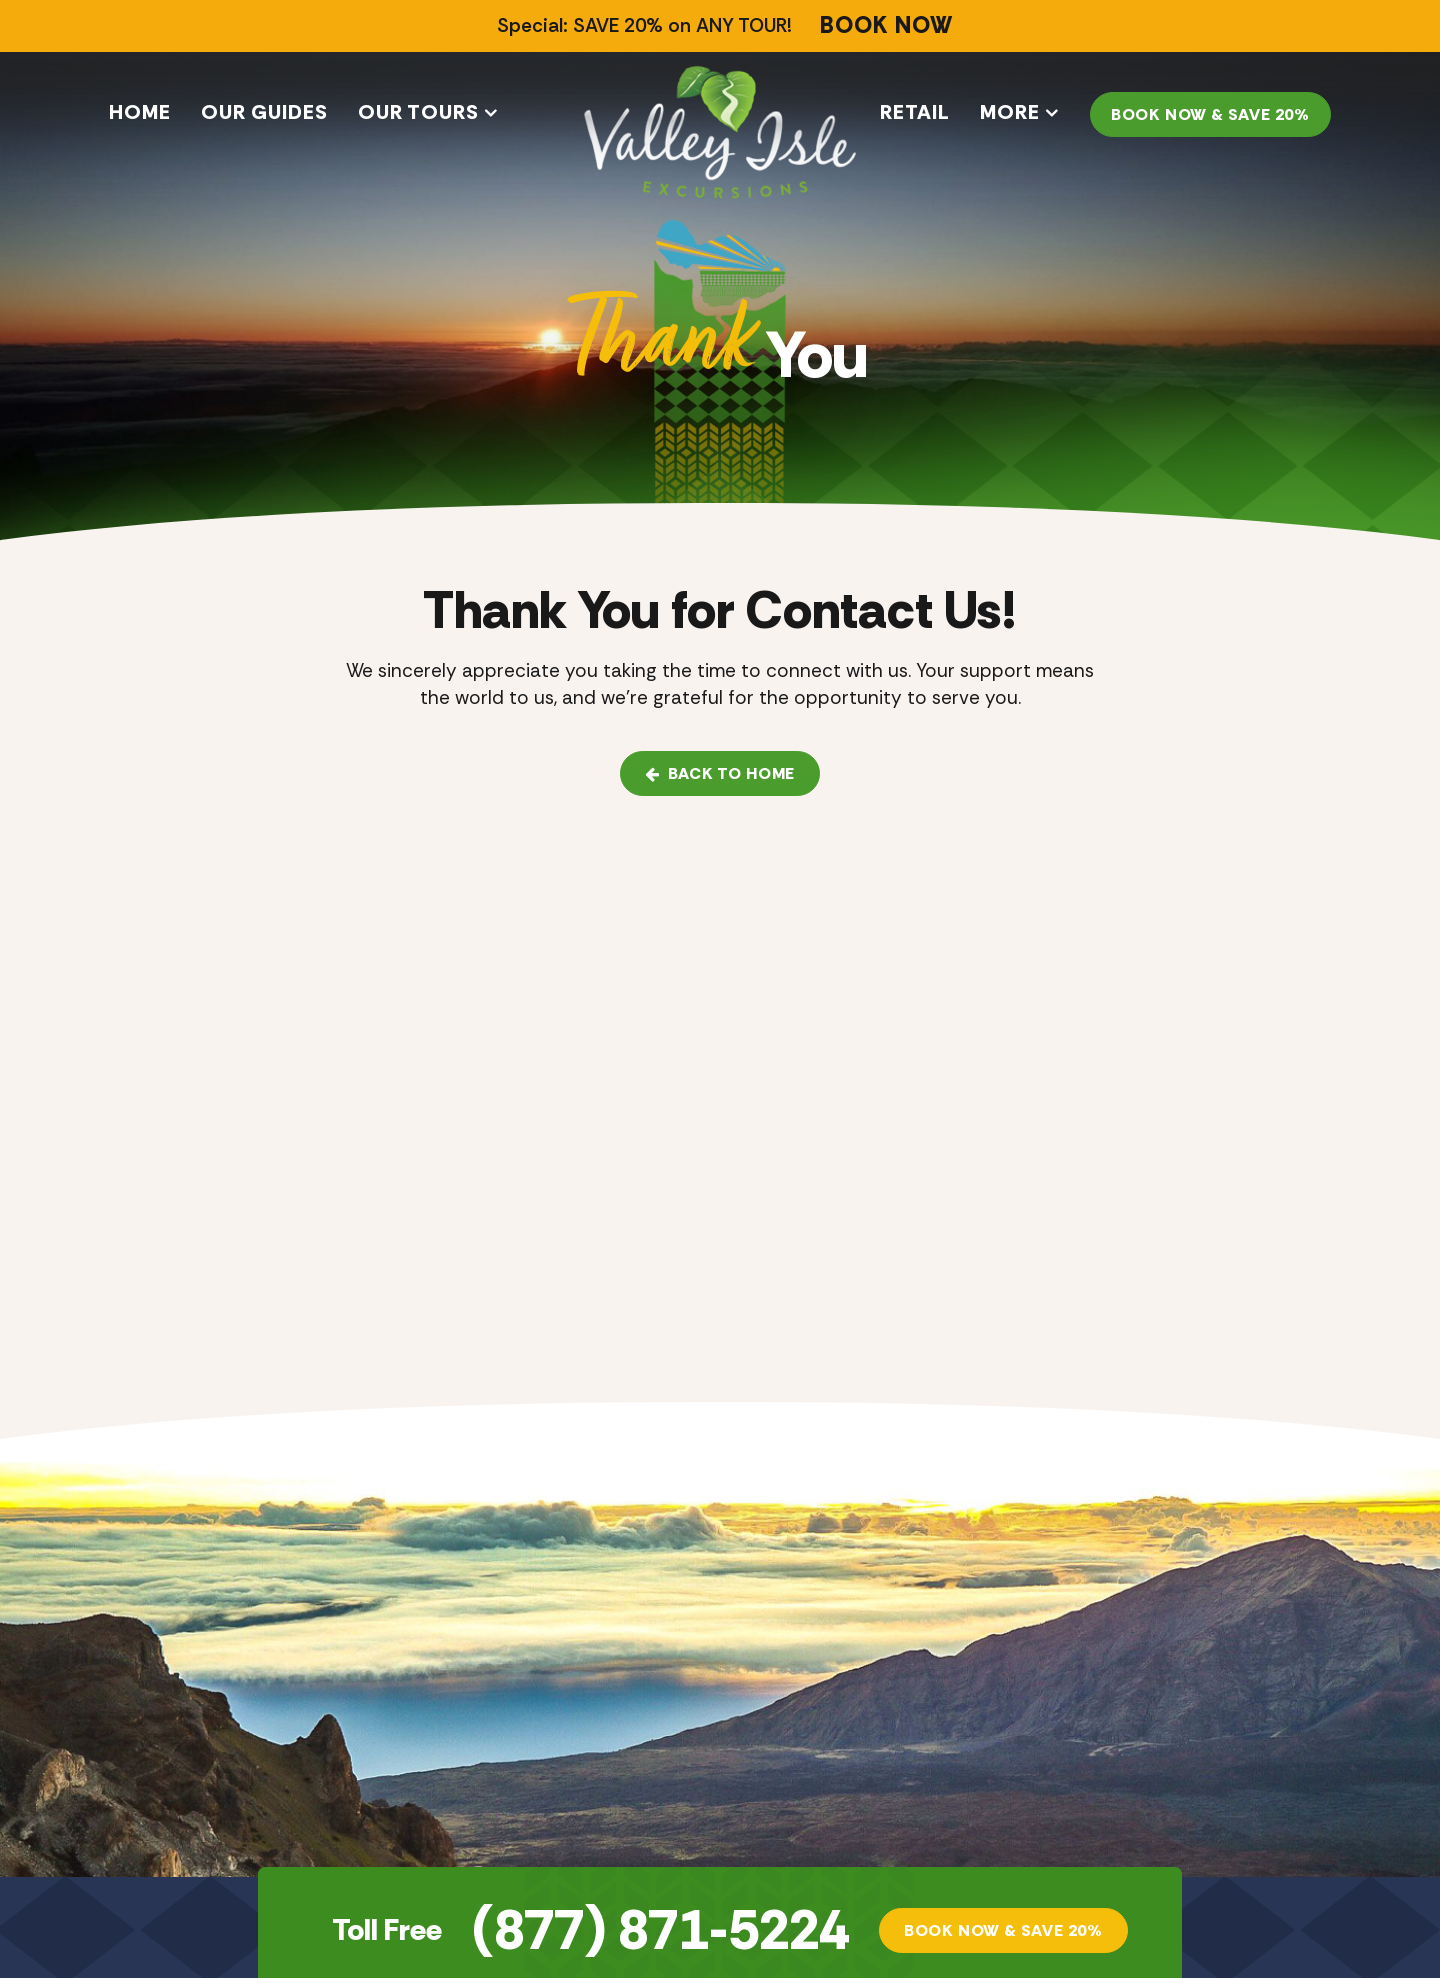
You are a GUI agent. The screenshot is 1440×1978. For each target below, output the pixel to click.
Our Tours (418, 112)
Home (140, 112)
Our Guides (264, 112)
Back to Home (720, 773)
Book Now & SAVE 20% (1210, 114)
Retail (915, 112)
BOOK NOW (886, 26)
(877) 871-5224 (660, 1930)
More (1010, 112)
